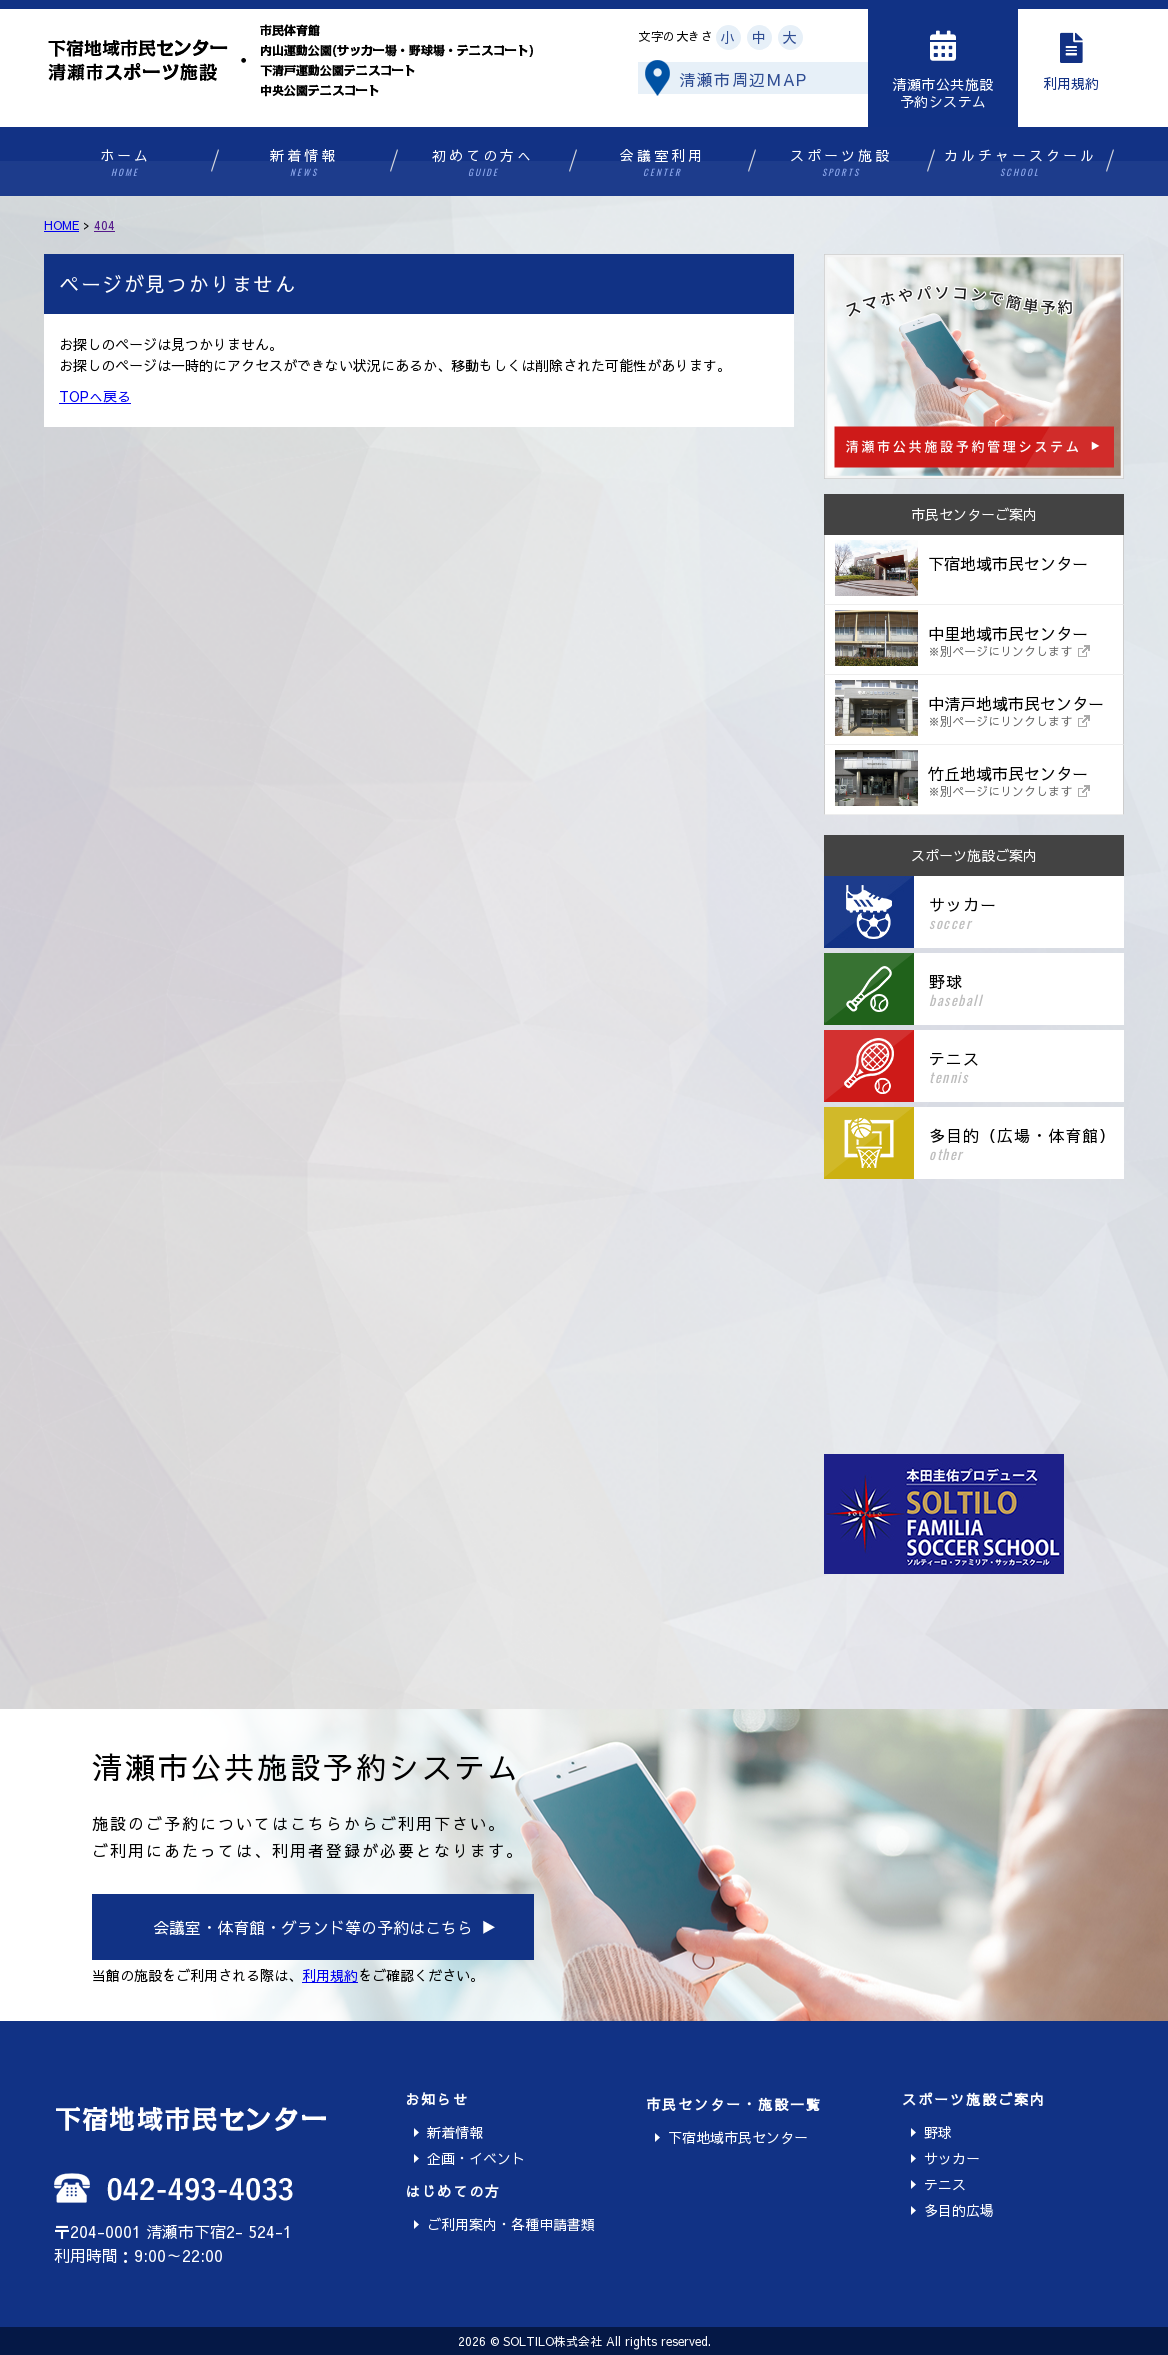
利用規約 (330, 1975)
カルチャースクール (1020, 162)
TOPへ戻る (95, 396)
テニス (945, 2184)
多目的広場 (959, 2210)
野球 (938, 2132)
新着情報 (304, 162)
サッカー (952, 2158)
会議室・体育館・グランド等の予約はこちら (313, 1927)
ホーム (125, 162)
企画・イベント (476, 2158)
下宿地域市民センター (738, 2137)
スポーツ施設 (841, 162)
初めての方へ (483, 162)
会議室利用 (662, 162)
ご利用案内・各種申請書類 (511, 2224)
